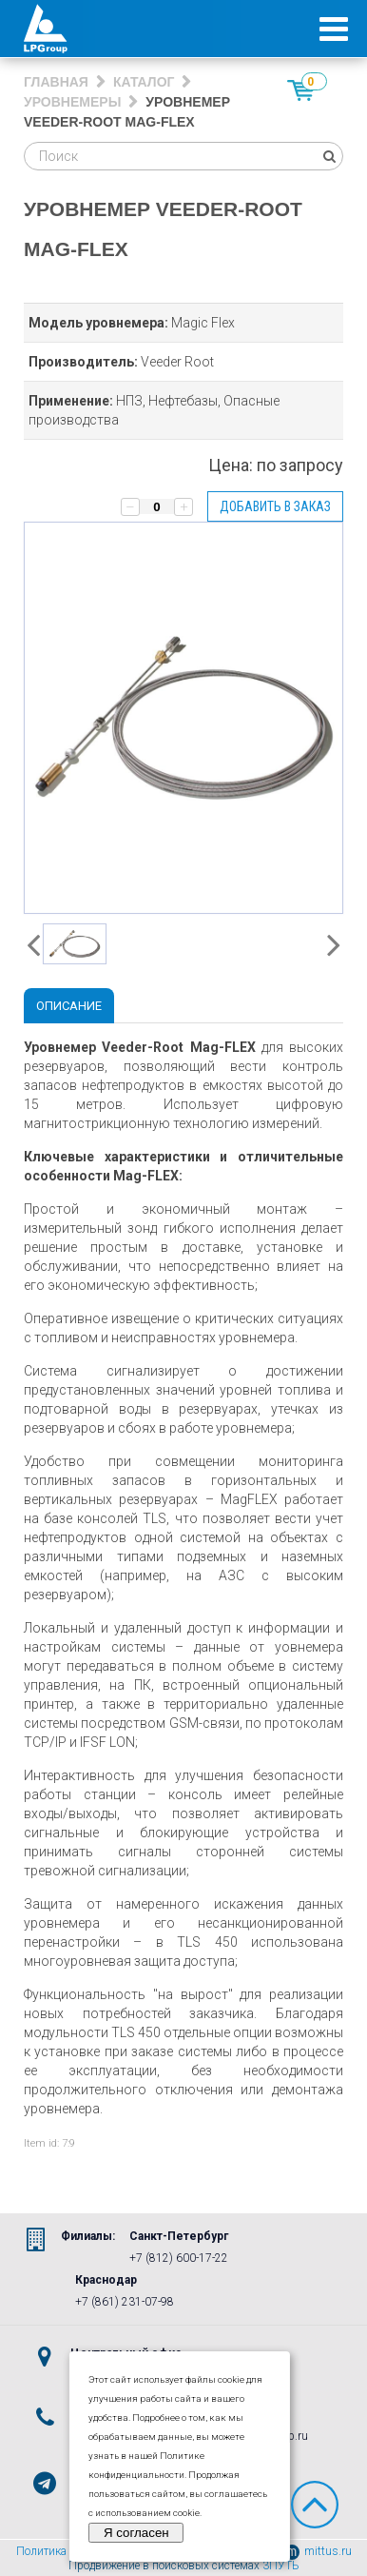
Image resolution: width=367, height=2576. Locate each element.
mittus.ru (318, 2551)
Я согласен (136, 2533)
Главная (56, 81)
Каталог (144, 81)
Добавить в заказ (275, 506)
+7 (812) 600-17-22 (178, 2258)
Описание (69, 1006)
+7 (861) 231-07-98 (124, 2301)
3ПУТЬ (280, 2565)
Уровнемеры (72, 101)
